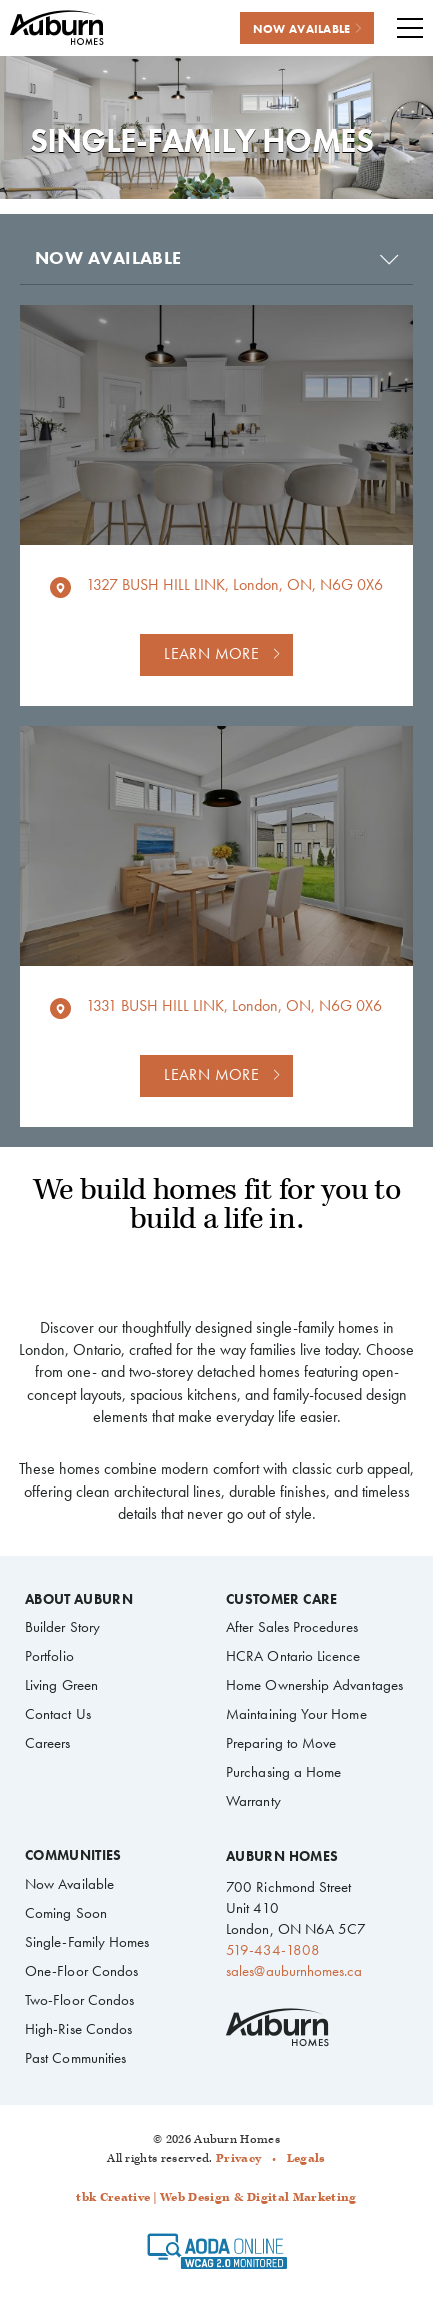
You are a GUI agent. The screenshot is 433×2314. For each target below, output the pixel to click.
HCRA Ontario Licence (293, 1656)
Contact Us (58, 1714)
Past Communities (75, 2058)
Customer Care (281, 1600)
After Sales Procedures (292, 1627)
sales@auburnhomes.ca (294, 1971)
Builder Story (62, 1627)
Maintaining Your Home (296, 1714)
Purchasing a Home (283, 1772)
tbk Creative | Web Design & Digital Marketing (216, 2197)
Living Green (61, 1685)
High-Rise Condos (78, 2029)
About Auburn (79, 1600)
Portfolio (49, 1656)
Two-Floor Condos (79, 2000)
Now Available (69, 1884)
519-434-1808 (273, 1950)
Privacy (238, 2158)
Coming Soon (66, 1913)
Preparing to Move (281, 1743)
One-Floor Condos (81, 1971)
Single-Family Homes (87, 1942)
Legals (306, 2158)
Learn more (211, 653)
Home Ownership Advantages (314, 1685)
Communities (73, 1856)
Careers (48, 1743)
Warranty (253, 1801)
